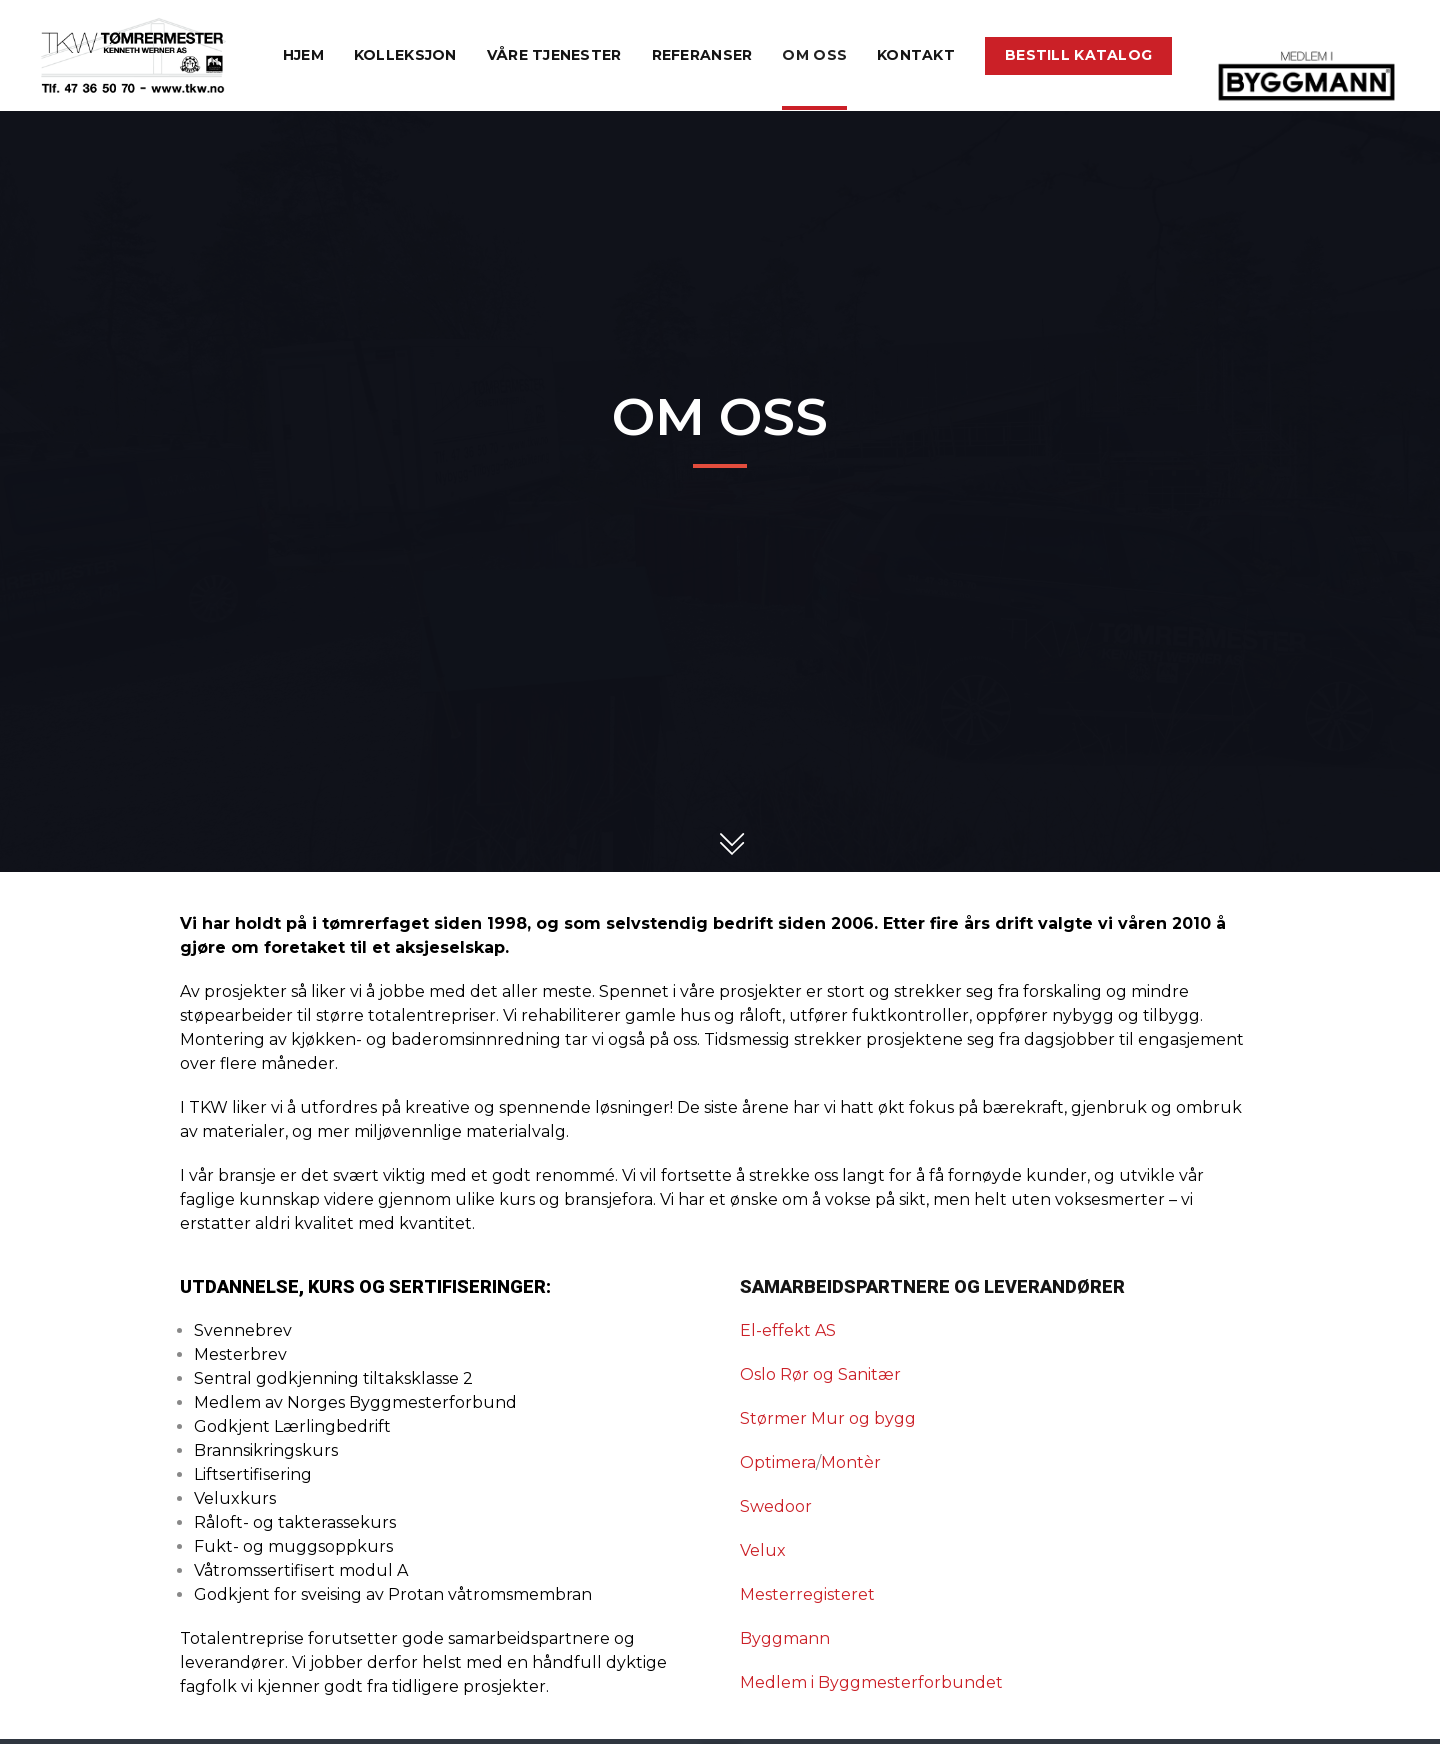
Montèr (851, 1462)
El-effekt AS (788, 1330)
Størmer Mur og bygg (828, 1418)
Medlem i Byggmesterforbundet (871, 1682)
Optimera (778, 1462)
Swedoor (776, 1506)
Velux (763, 1550)
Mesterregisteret (807, 1594)
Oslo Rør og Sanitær (820, 1374)
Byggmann (785, 1638)
